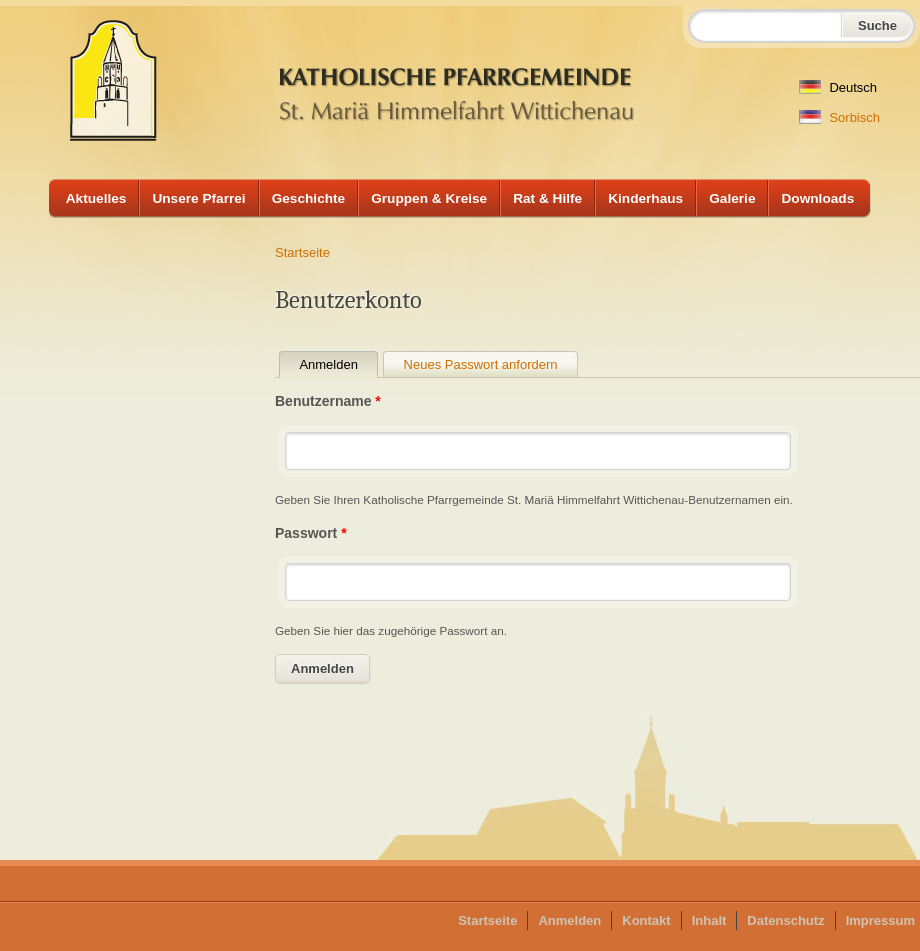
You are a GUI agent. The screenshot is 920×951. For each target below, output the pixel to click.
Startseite (302, 252)
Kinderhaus (645, 198)
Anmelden (338, 364)
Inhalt (709, 920)
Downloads (817, 198)
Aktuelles (96, 198)
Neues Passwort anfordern (481, 364)
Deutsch (838, 87)
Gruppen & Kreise (429, 198)
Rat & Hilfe (547, 198)
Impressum (880, 920)
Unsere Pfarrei (198, 198)
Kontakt (646, 920)
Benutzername (328, 401)
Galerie (732, 198)
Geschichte (309, 198)
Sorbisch (839, 117)
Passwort (311, 533)
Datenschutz (785, 920)
